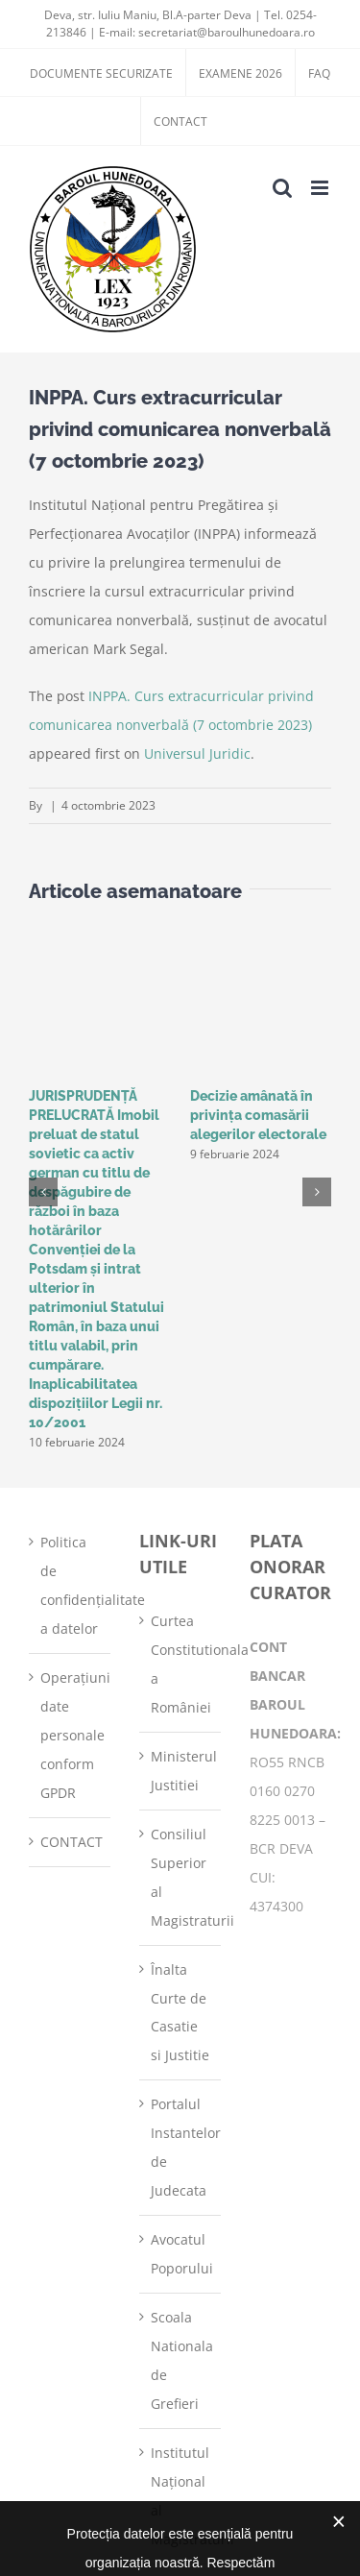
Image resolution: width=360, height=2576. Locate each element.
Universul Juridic (197, 753)
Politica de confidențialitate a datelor (70, 1585)
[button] (43, 1192)
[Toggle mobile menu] (321, 188)
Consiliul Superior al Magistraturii (181, 1877)
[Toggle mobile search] (282, 188)
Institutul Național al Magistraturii (181, 2495)
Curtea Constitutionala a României (181, 1664)
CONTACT (70, 1842)
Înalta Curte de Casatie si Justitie (180, 2012)
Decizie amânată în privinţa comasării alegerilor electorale (258, 1115)
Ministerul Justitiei (181, 1770)
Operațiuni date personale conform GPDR (70, 1735)
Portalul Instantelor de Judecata (181, 2147)
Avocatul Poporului (181, 2253)
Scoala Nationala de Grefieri (181, 2360)
